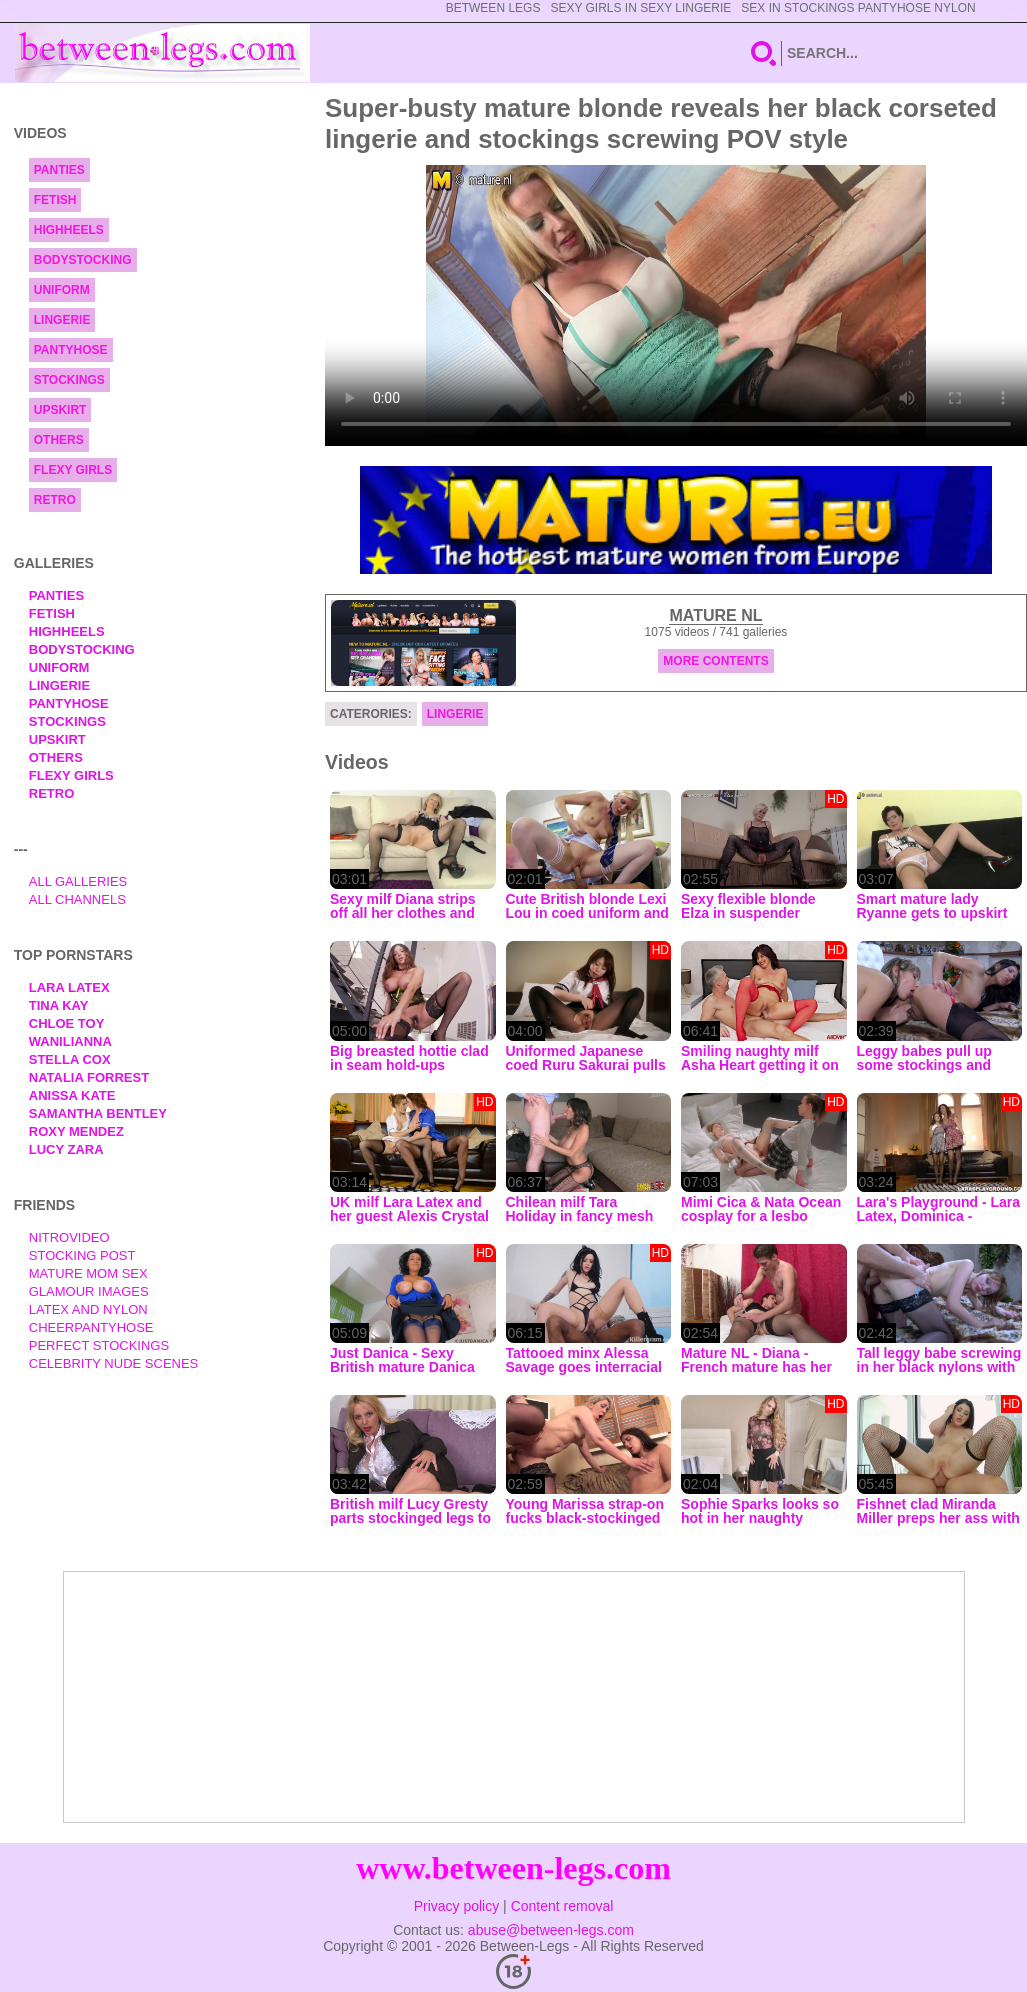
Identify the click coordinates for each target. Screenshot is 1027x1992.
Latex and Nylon (88, 1309)
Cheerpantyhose (91, 1327)
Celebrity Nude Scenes (114, 1363)
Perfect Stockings (99, 1345)
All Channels (77, 899)
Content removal (562, 1906)
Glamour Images (89, 1291)
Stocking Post (82, 1255)
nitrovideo (69, 1237)
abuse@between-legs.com (551, 1930)
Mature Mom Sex (88, 1273)
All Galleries (78, 881)
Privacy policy (457, 1906)
